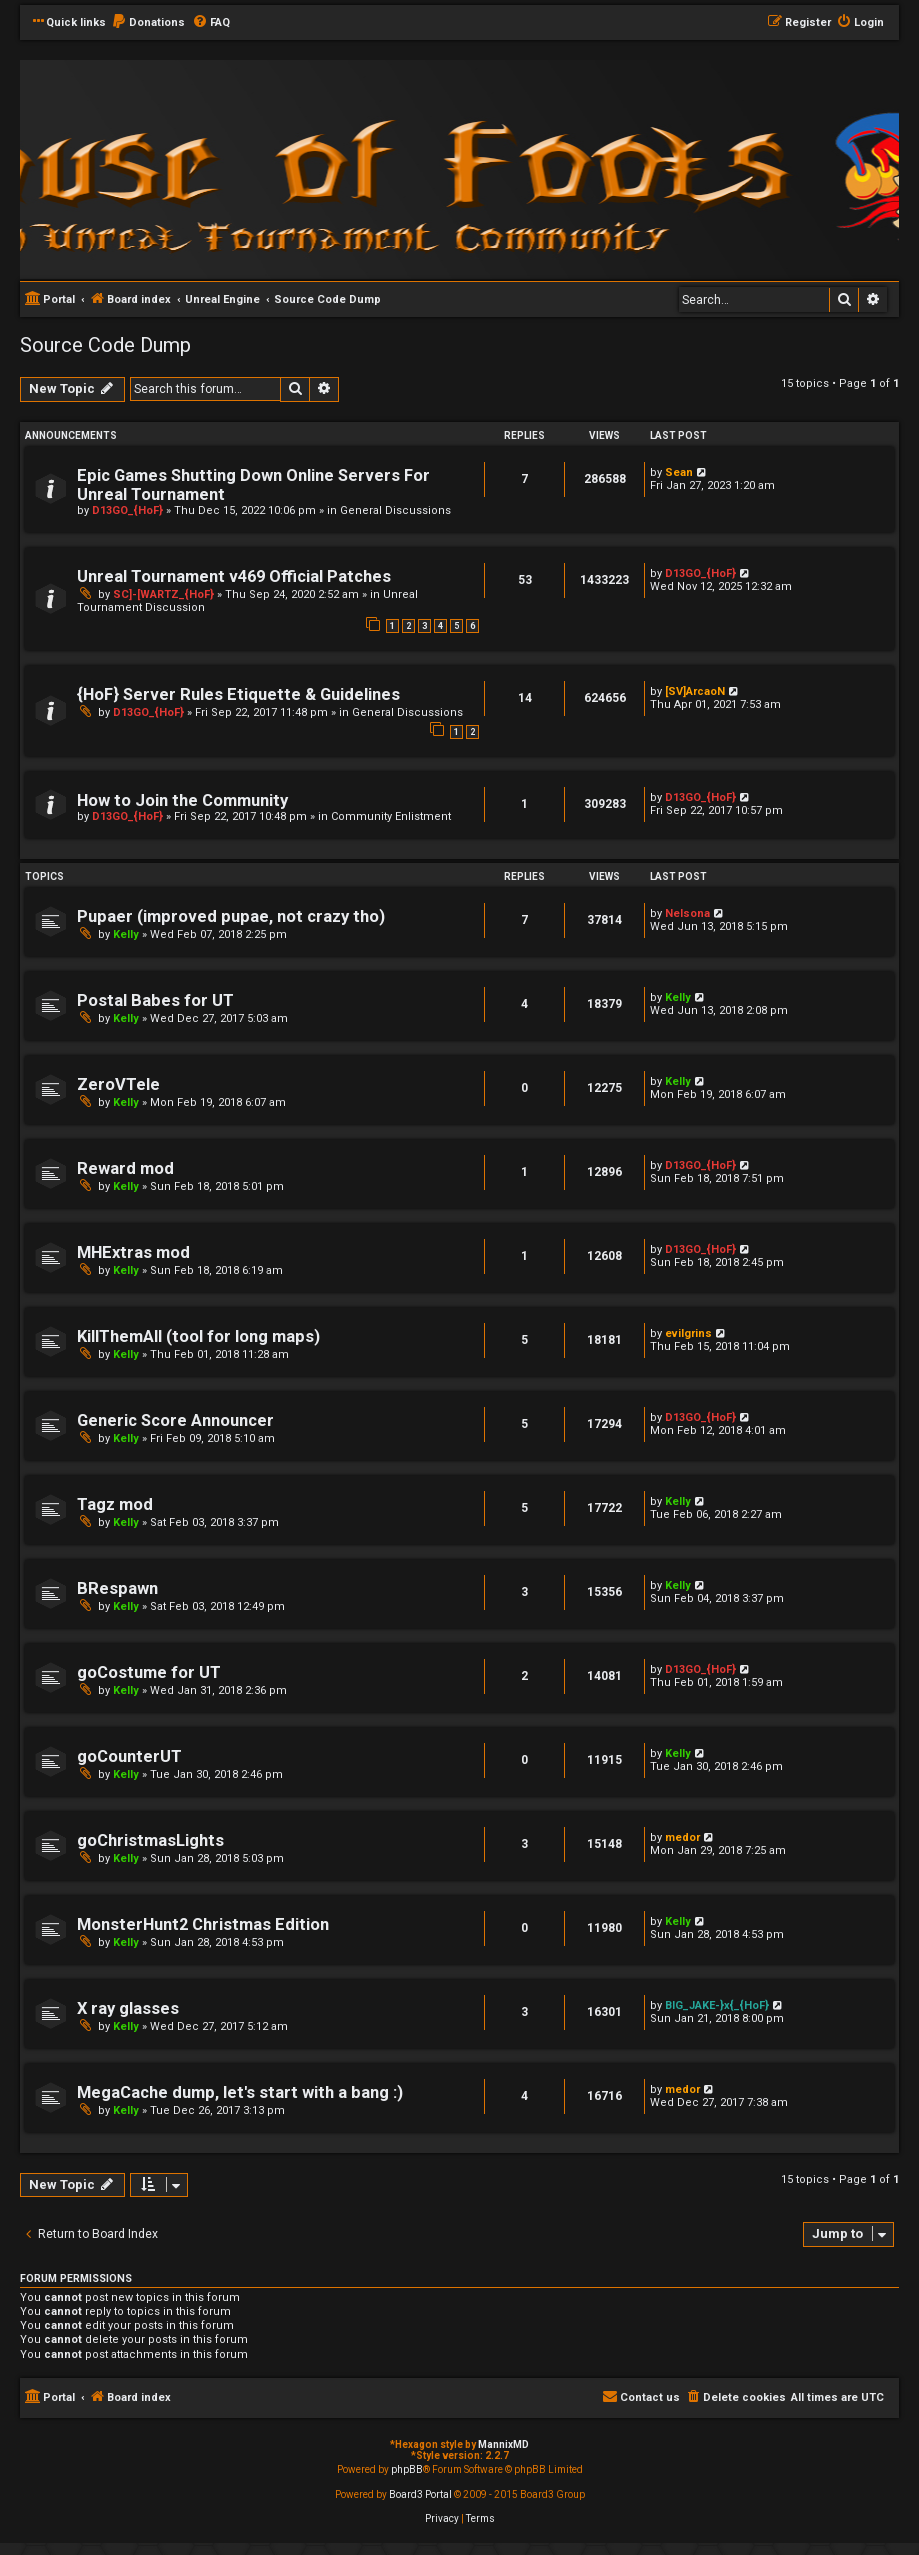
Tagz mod (115, 1504)
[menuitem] (148, 23)
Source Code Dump (105, 345)
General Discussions (395, 510)
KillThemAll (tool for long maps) (198, 1336)
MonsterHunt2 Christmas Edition (203, 1924)
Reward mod (125, 1168)
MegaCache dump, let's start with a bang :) (240, 2092)
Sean (679, 472)
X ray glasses (128, 2008)
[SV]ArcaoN (695, 691)
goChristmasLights (150, 1840)
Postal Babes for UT (155, 1000)
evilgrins (688, 1333)
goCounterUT (129, 1756)
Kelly (126, 934)
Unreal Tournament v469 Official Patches (234, 576)
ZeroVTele (118, 1084)
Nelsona (687, 913)
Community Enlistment (391, 816)
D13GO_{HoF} (127, 510)
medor (682, 1837)
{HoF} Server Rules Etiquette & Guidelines (238, 694)
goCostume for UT (149, 1672)
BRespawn (117, 1588)
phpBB (407, 2469)
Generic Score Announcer (175, 1420)
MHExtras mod (133, 1252)
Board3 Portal (420, 2494)
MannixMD (503, 2444)
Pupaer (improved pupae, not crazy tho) (231, 916)
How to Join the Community (182, 800)
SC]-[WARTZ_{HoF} (163, 594)
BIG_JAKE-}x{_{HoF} (717, 2005)
